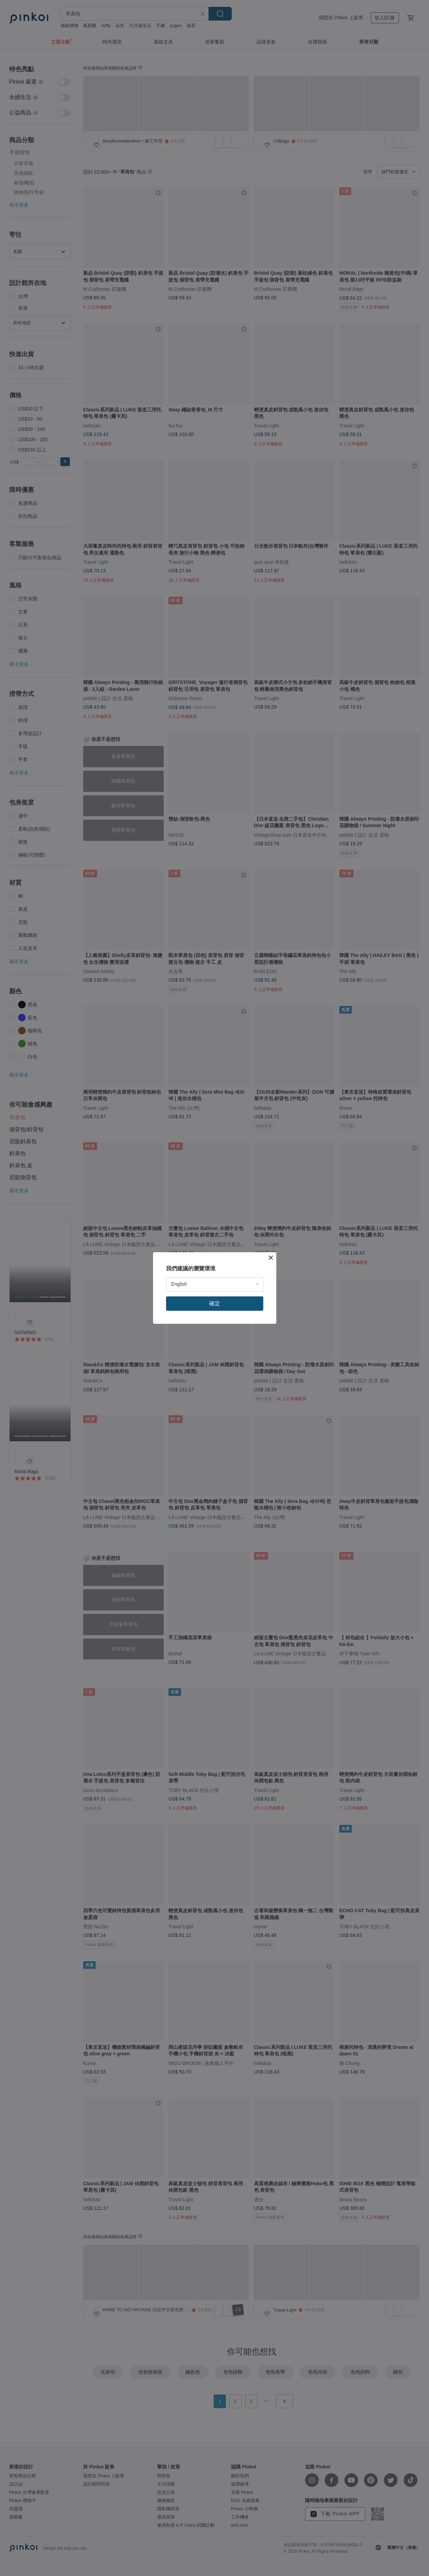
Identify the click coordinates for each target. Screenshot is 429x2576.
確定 (214, 1303)
